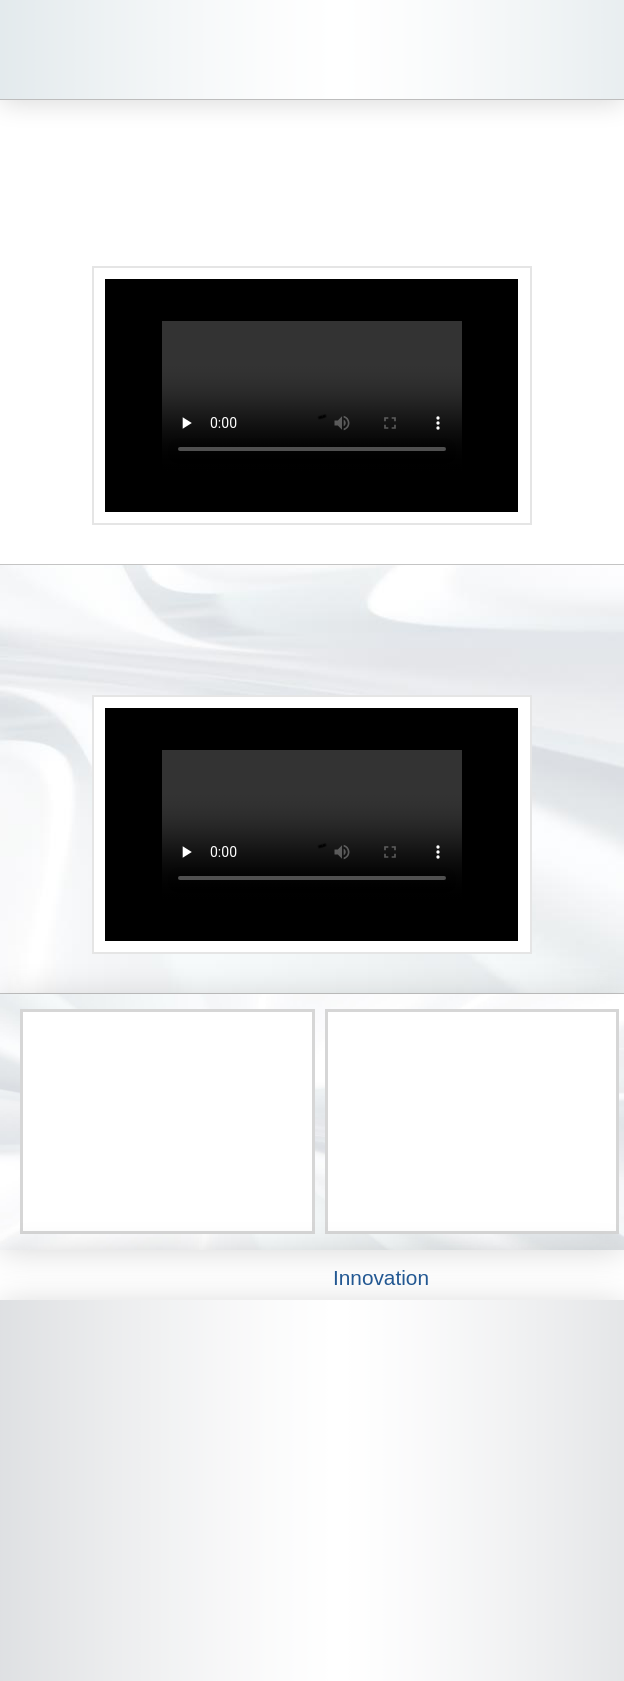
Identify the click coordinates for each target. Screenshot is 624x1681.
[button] (591, 49)
